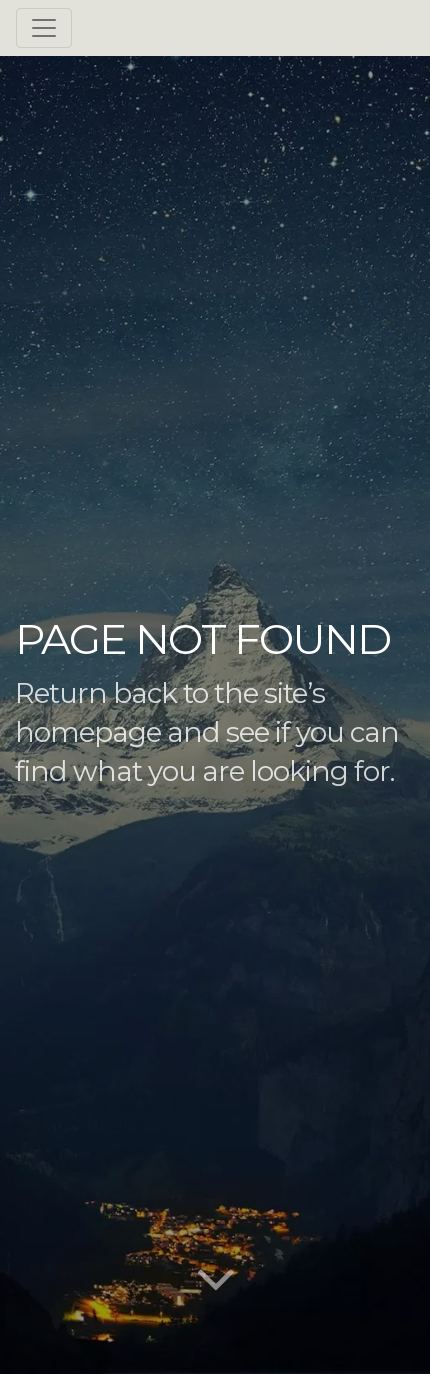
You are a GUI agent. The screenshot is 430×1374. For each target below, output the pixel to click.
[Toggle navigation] (44, 28)
